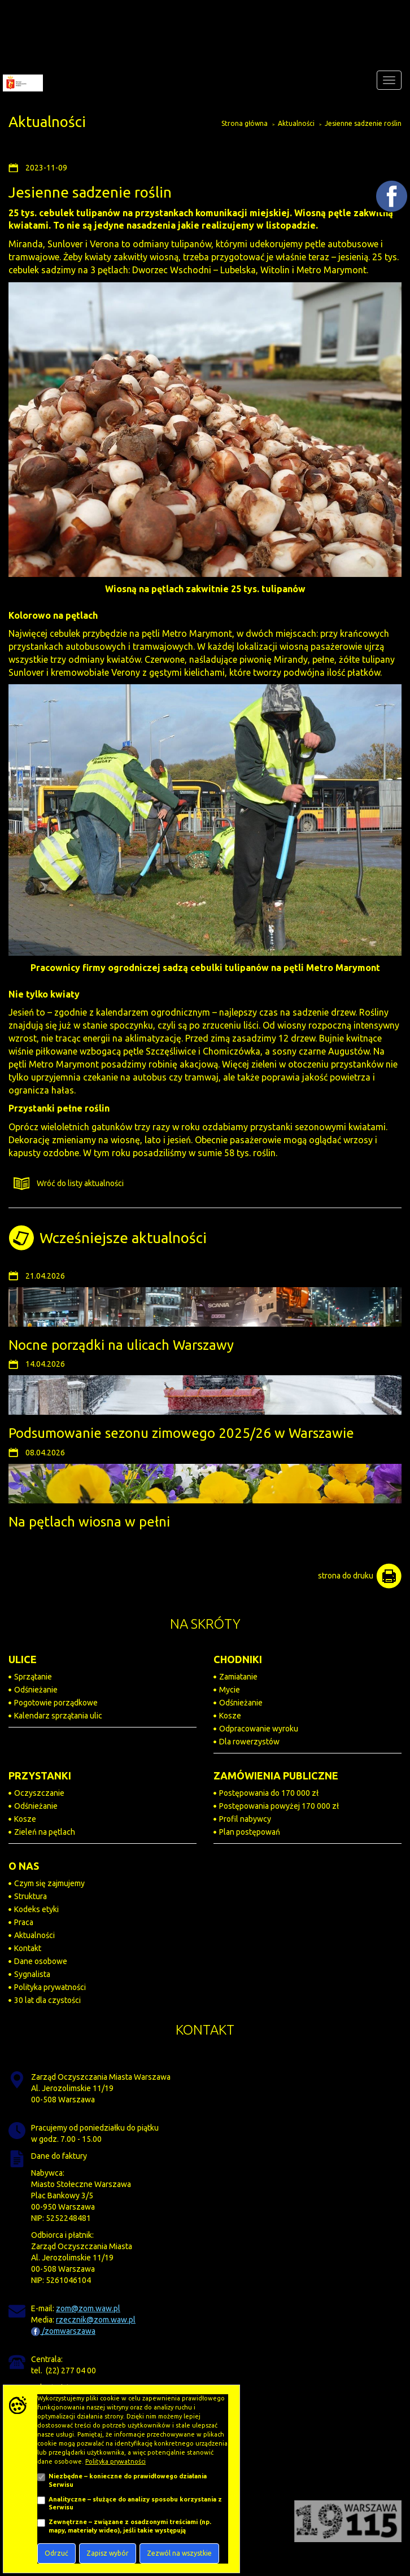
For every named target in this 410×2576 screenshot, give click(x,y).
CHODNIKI (237, 1659)
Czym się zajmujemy (49, 1883)
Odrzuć (56, 2553)
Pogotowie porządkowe (56, 1702)
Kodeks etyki (36, 1909)
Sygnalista (32, 1974)
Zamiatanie (238, 1676)
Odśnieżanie (36, 1689)
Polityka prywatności (50, 1987)
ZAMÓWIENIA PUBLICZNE (275, 1775)
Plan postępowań (249, 1831)
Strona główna (244, 123)
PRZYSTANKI (39, 1775)
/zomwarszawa (63, 2331)
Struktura (30, 1896)
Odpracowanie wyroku (258, 1728)
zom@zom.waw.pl (88, 2308)
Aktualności (296, 123)
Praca (23, 1922)
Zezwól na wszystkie (179, 2553)
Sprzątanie (33, 1676)
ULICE (22, 1659)
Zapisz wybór (107, 2553)
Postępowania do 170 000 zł (269, 1792)
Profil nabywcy (245, 1818)
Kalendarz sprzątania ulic (58, 1715)
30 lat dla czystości (47, 2000)
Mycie (229, 1689)
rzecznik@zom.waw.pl (96, 2319)
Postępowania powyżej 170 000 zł (279, 1805)
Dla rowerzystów (249, 1741)
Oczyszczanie (39, 1792)
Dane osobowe (40, 1961)
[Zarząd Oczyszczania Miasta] (21, 80)
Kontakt (27, 1948)
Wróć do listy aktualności (66, 1183)
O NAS (23, 1865)
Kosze (230, 1715)
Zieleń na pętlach (44, 1831)
